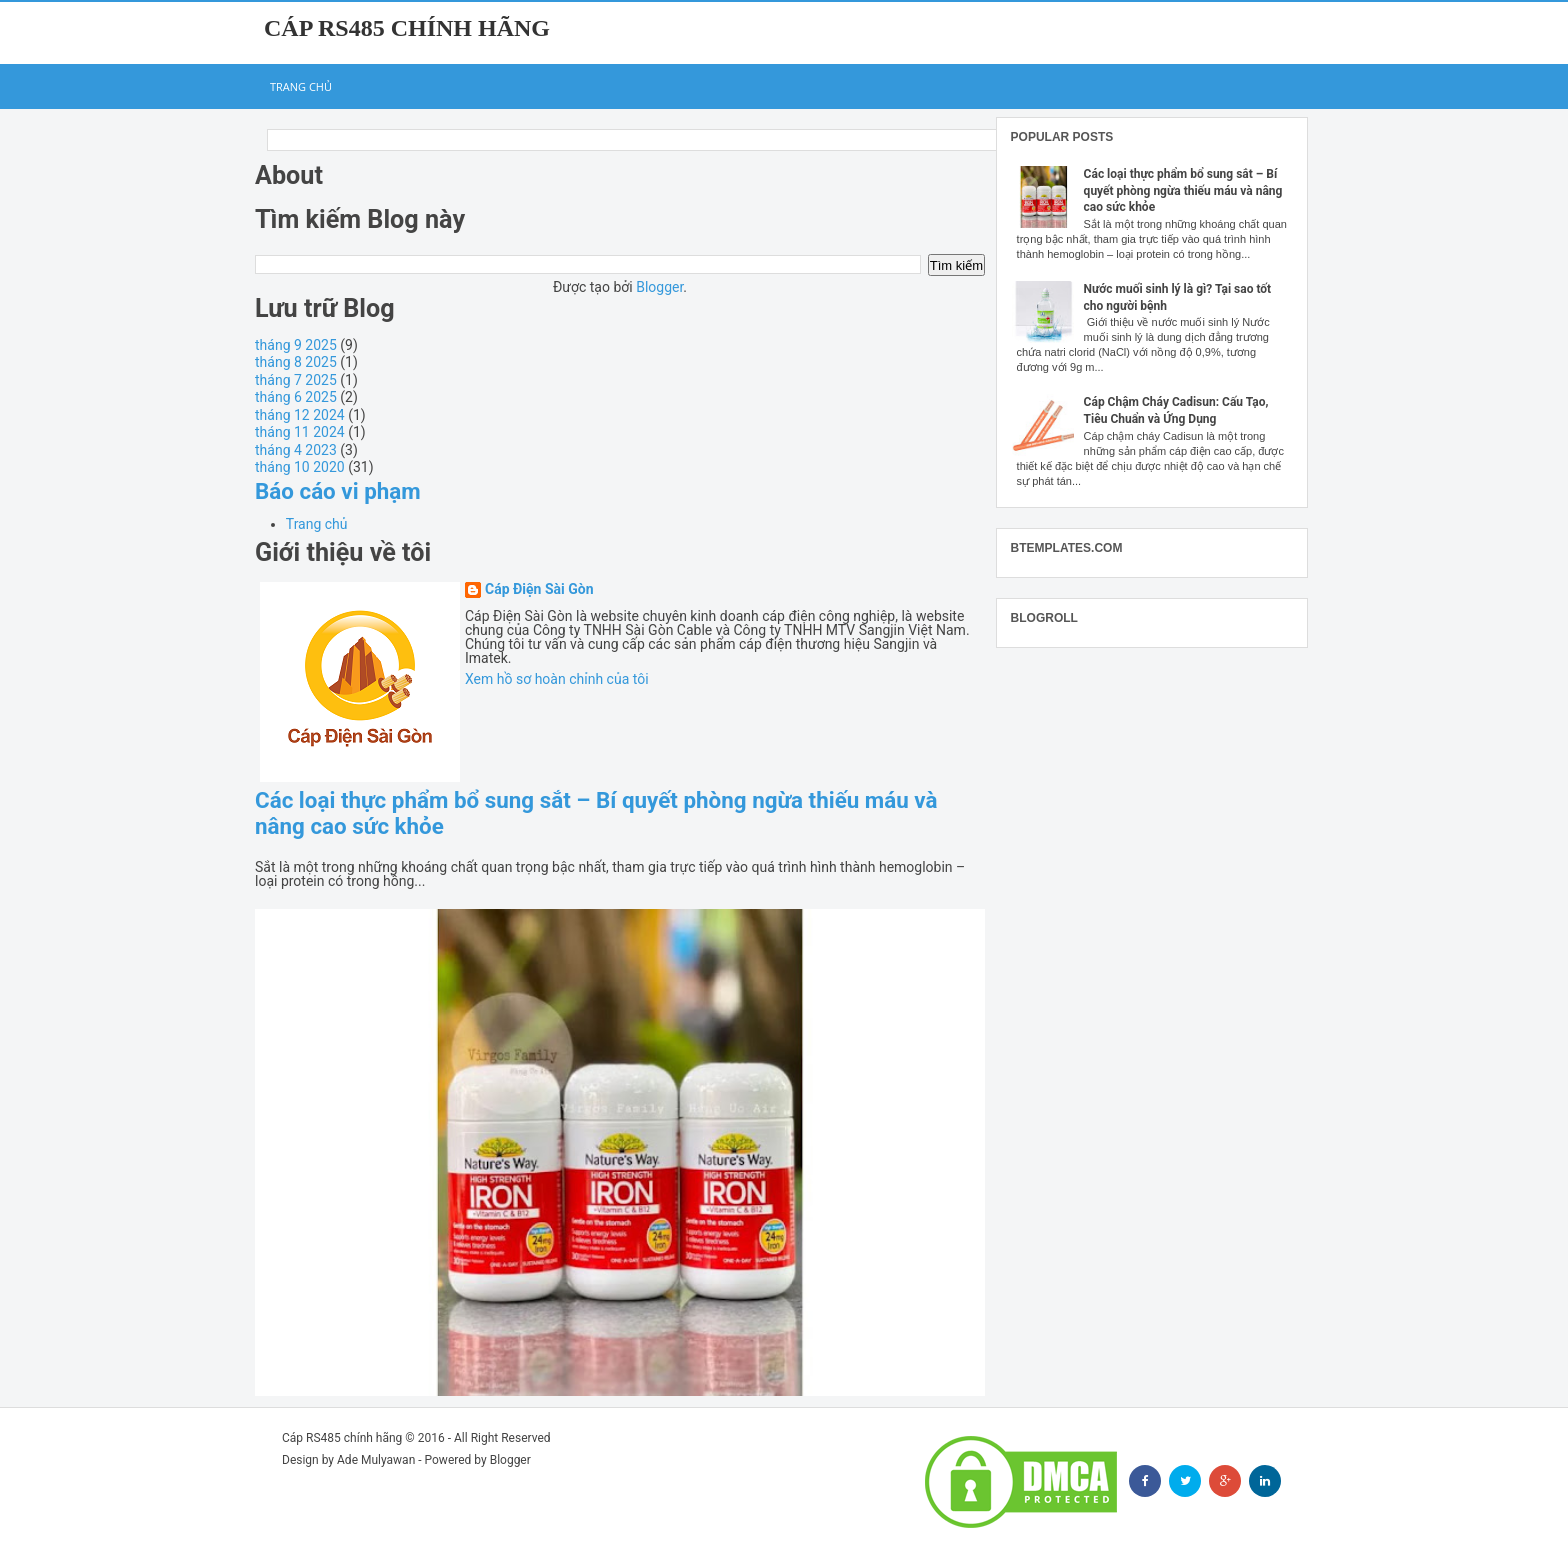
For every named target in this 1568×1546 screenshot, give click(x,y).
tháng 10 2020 (300, 467)
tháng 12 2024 (300, 415)
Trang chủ (301, 86)
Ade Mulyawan (376, 1460)
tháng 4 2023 (296, 450)
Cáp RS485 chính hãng (407, 28)
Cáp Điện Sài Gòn (539, 589)
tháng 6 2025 (296, 397)
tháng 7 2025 (296, 380)
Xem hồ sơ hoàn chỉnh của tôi (557, 679)
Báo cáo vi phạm (338, 491)
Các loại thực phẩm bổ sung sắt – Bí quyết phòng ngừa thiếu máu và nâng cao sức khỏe (1183, 191)
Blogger (659, 287)
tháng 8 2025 (296, 362)
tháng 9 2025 (296, 345)
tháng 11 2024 (300, 432)
